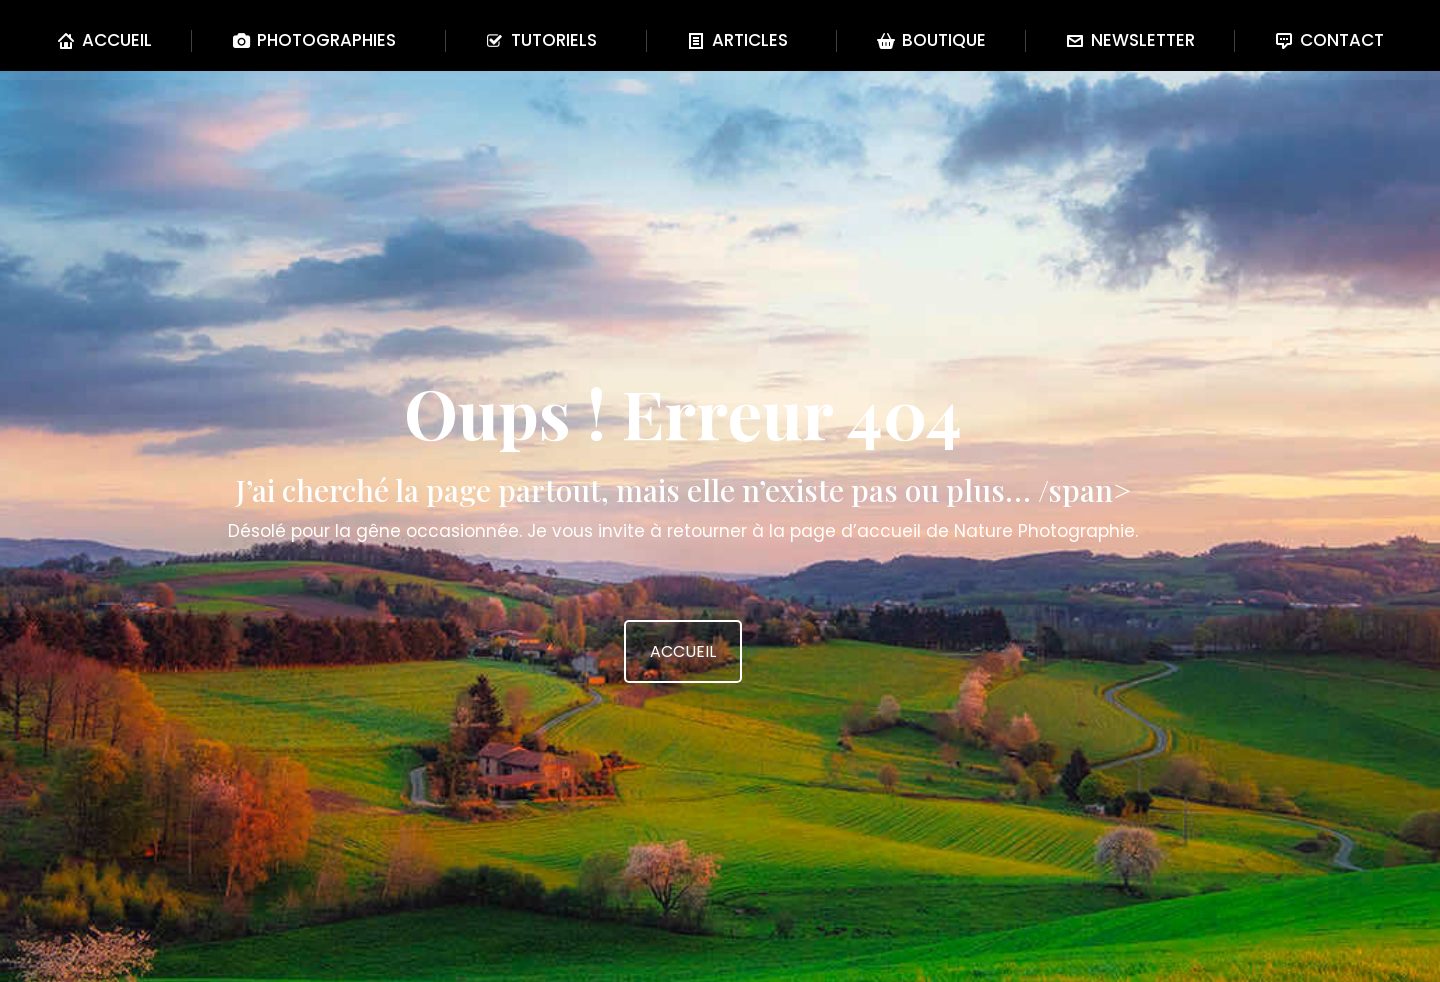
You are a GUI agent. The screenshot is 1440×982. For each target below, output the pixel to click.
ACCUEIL (683, 651)
